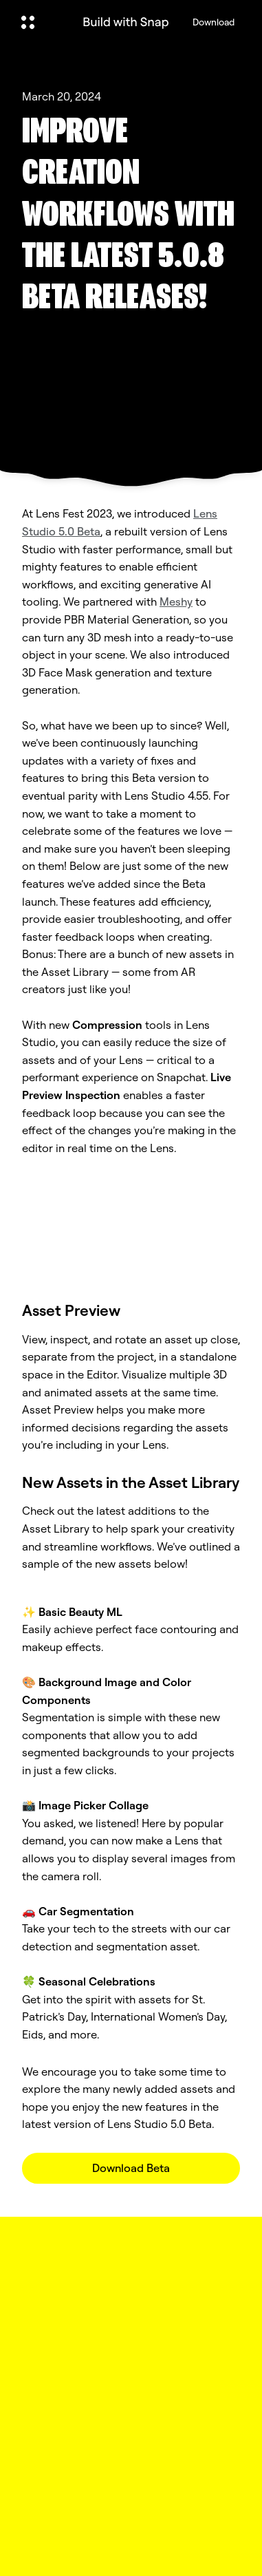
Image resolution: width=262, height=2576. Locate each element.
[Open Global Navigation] (40, 22)
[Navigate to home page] (125, 22)
